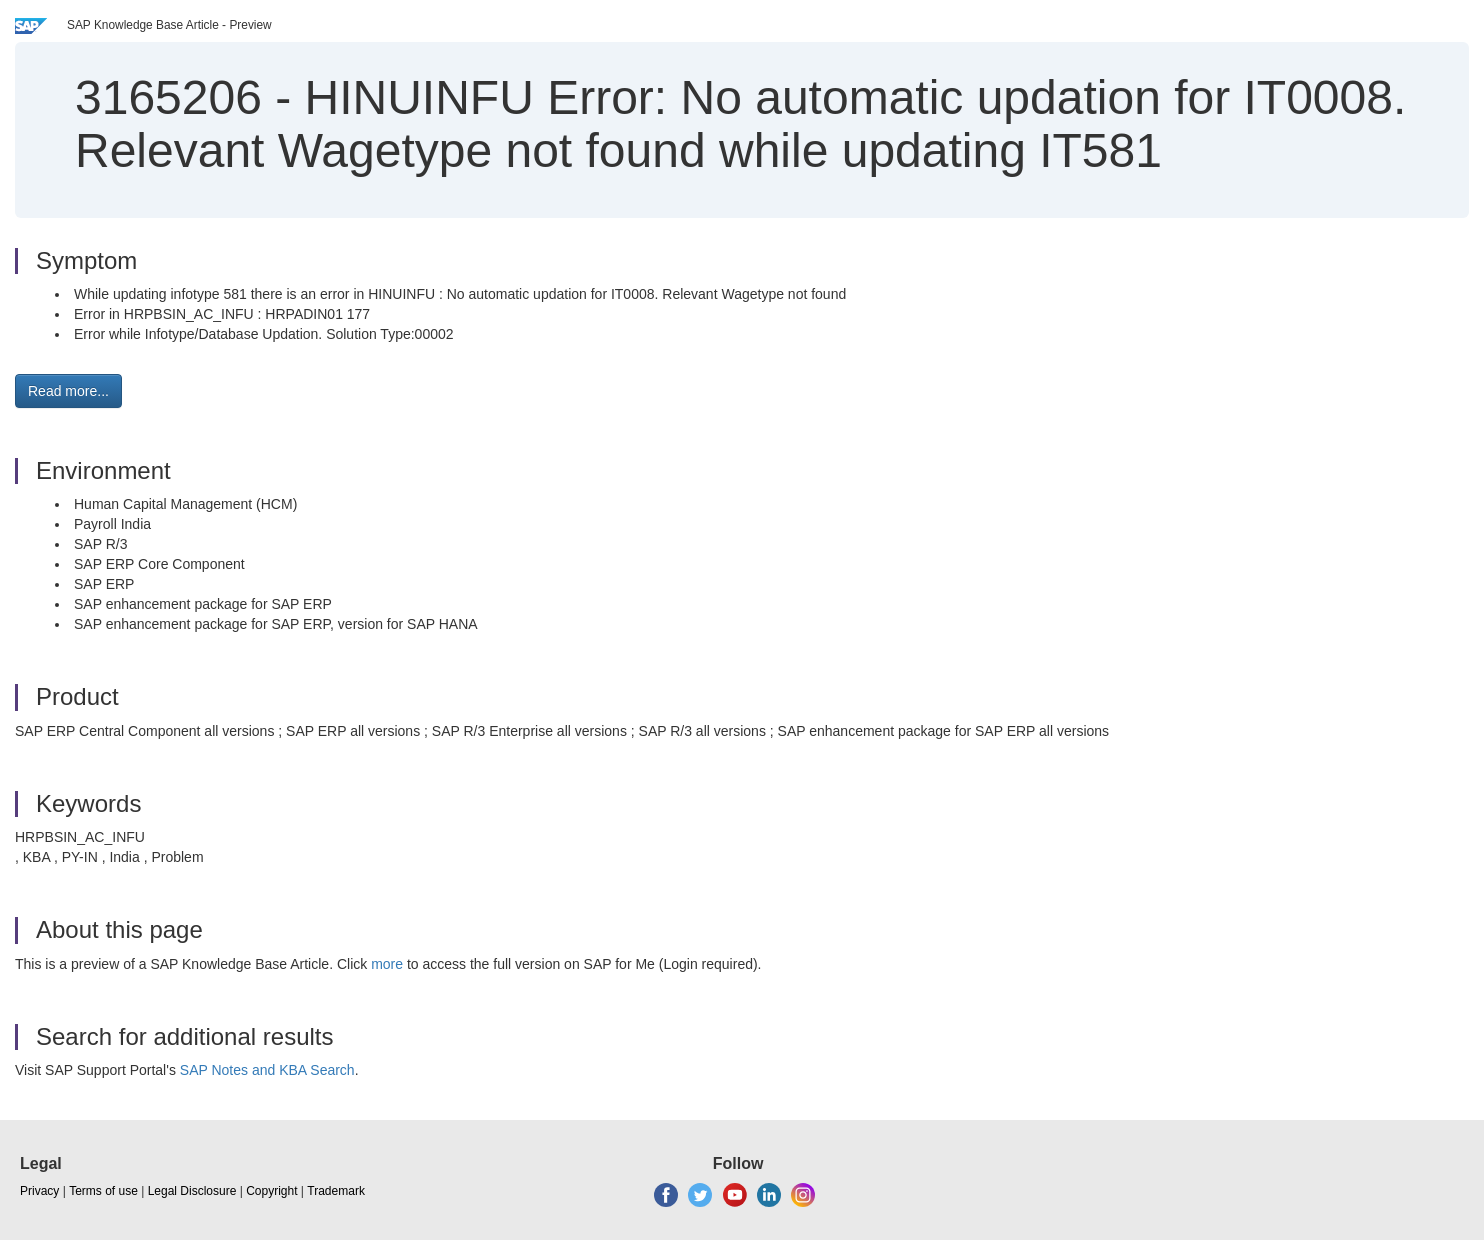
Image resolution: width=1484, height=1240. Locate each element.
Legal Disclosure (192, 1191)
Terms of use (103, 1191)
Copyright (271, 1191)
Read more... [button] (68, 391)
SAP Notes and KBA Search (267, 1070)
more (387, 964)
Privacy (39, 1191)
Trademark (336, 1191)
